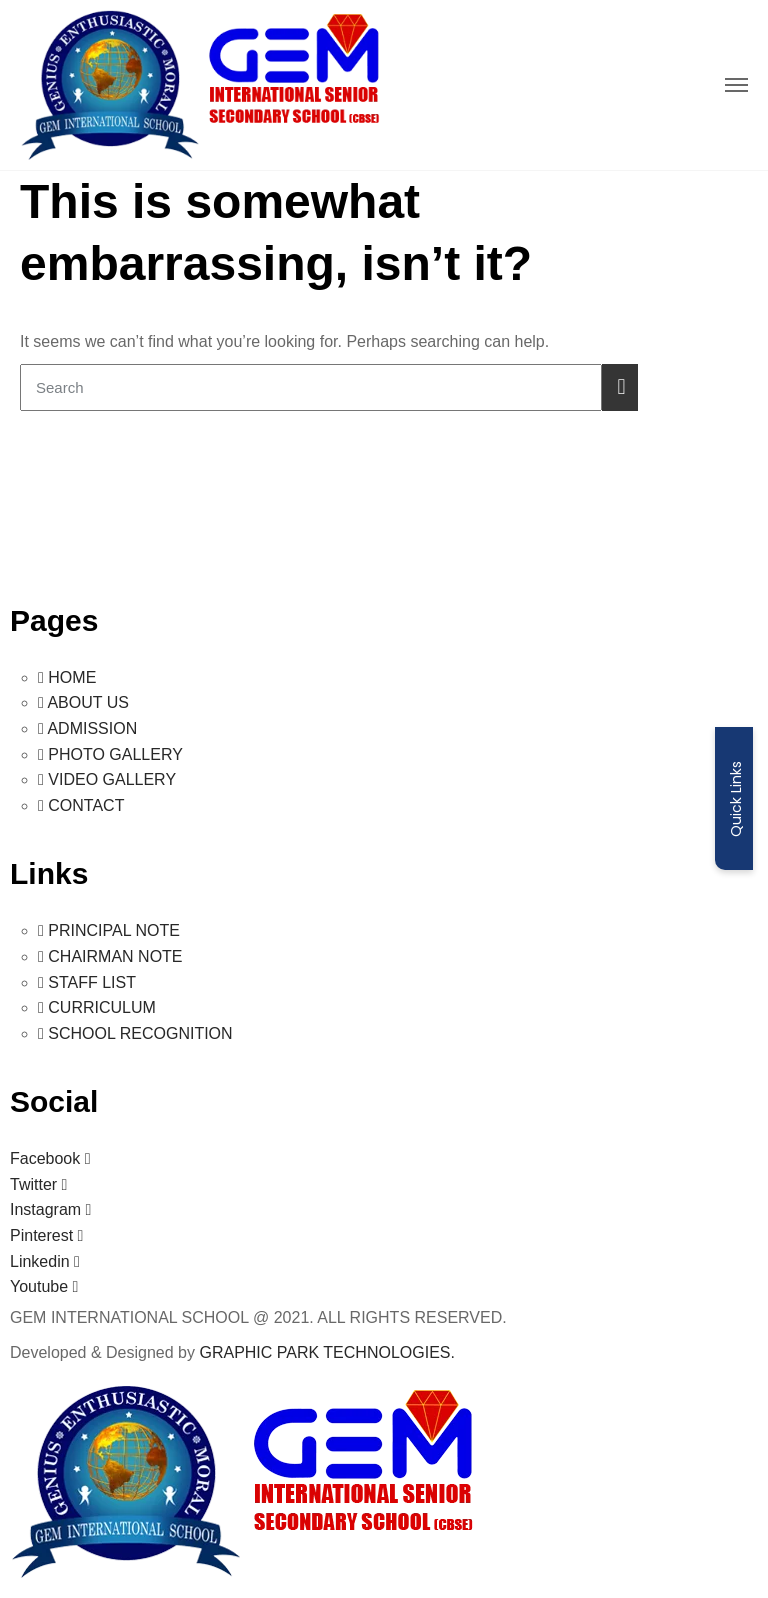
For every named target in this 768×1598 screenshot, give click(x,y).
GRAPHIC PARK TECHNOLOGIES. (326, 1352)
